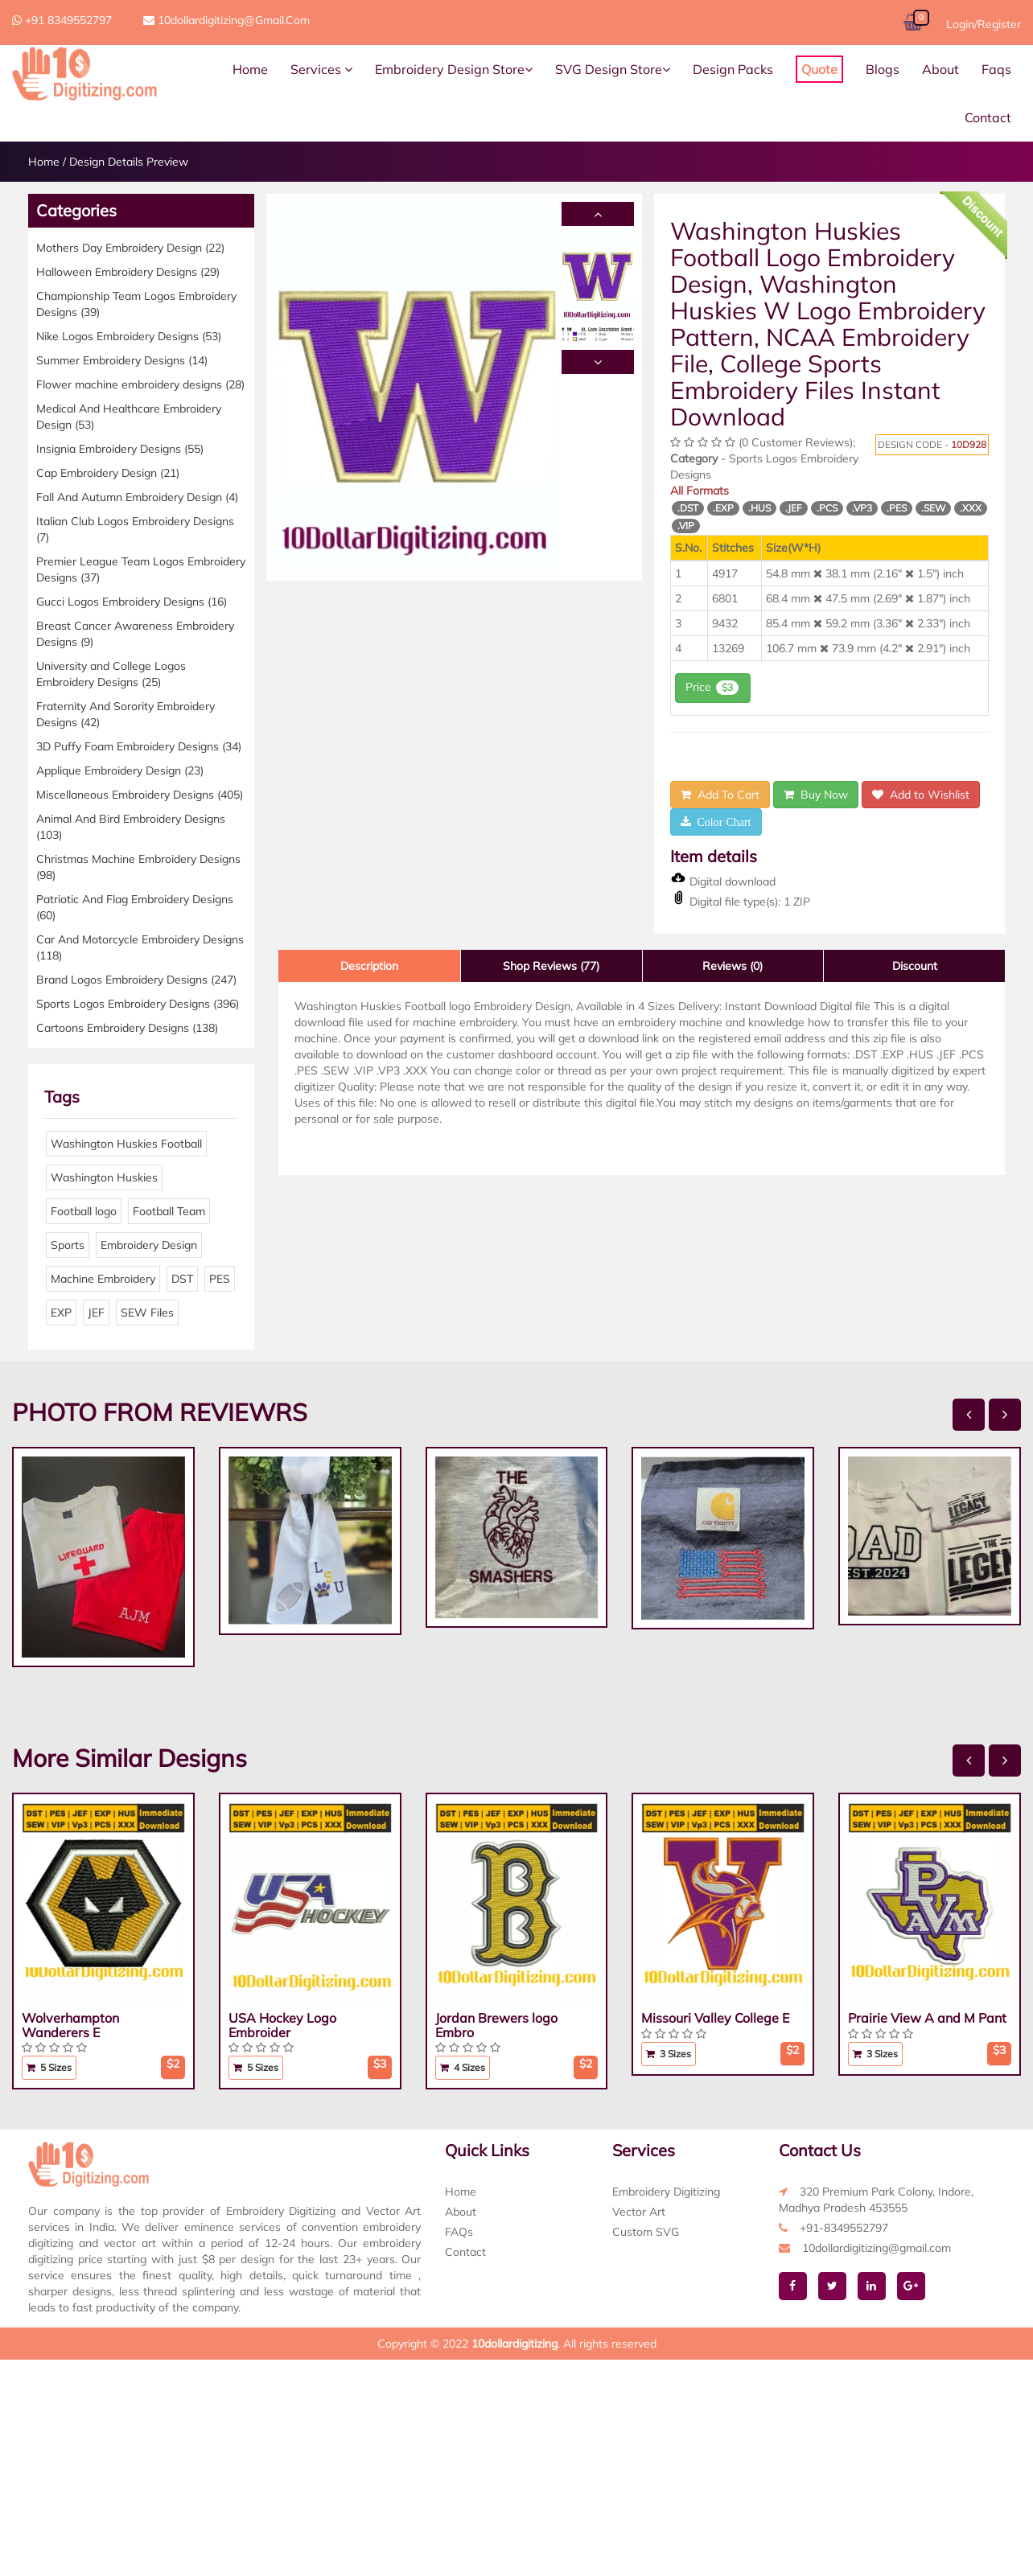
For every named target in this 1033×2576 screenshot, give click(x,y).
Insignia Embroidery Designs (120, 449)
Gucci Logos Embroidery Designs (131, 601)
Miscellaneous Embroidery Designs (139, 794)
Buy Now (816, 794)
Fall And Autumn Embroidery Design (137, 497)
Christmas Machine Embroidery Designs (138, 867)
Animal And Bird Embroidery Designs (130, 826)
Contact (988, 117)
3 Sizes (668, 2054)
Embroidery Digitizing (666, 2191)
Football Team (169, 1211)
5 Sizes (49, 2067)
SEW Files (147, 1312)
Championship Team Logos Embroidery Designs (136, 304)
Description (369, 966)
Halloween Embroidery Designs (128, 272)
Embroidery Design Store (454, 69)
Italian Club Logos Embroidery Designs (135, 529)
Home (250, 69)
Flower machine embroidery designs (140, 384)
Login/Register (983, 24)
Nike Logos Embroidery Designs (128, 336)
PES (219, 1279)
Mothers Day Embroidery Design (130, 247)
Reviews (732, 966)
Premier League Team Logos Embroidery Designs (140, 569)
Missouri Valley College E (715, 2018)
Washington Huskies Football (126, 1143)
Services (321, 69)
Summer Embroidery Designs (122, 360)
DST (182, 1279)
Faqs (996, 69)
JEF (96, 1312)
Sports (67, 1245)
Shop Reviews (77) (551, 966)
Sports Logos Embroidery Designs (137, 1003)
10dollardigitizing (514, 2343)
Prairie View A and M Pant (927, 2018)
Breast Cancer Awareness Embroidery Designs (135, 633)
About (940, 69)
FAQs (459, 2232)
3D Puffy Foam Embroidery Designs (138, 746)
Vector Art (638, 2211)
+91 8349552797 (62, 20)
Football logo (84, 1211)
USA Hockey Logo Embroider (282, 2025)
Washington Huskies (104, 1177)
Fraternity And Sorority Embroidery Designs (125, 714)
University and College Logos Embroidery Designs (111, 674)
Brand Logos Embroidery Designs (136, 979)
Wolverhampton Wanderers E (70, 2025)
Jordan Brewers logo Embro (496, 2025)
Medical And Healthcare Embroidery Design (128, 416)
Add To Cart (720, 794)
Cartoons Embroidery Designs (127, 1028)
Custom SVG (645, 2232)
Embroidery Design (149, 1245)
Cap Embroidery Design (107, 473)
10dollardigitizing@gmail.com (226, 20)
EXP (61, 1312)
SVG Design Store (612, 69)
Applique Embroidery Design (120, 770)
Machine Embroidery (103, 1279)
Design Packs (733, 69)
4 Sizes (462, 2067)
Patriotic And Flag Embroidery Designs (134, 907)
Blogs (882, 69)
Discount (914, 966)
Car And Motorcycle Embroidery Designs (140, 947)
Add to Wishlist (920, 794)
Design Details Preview (128, 161)
